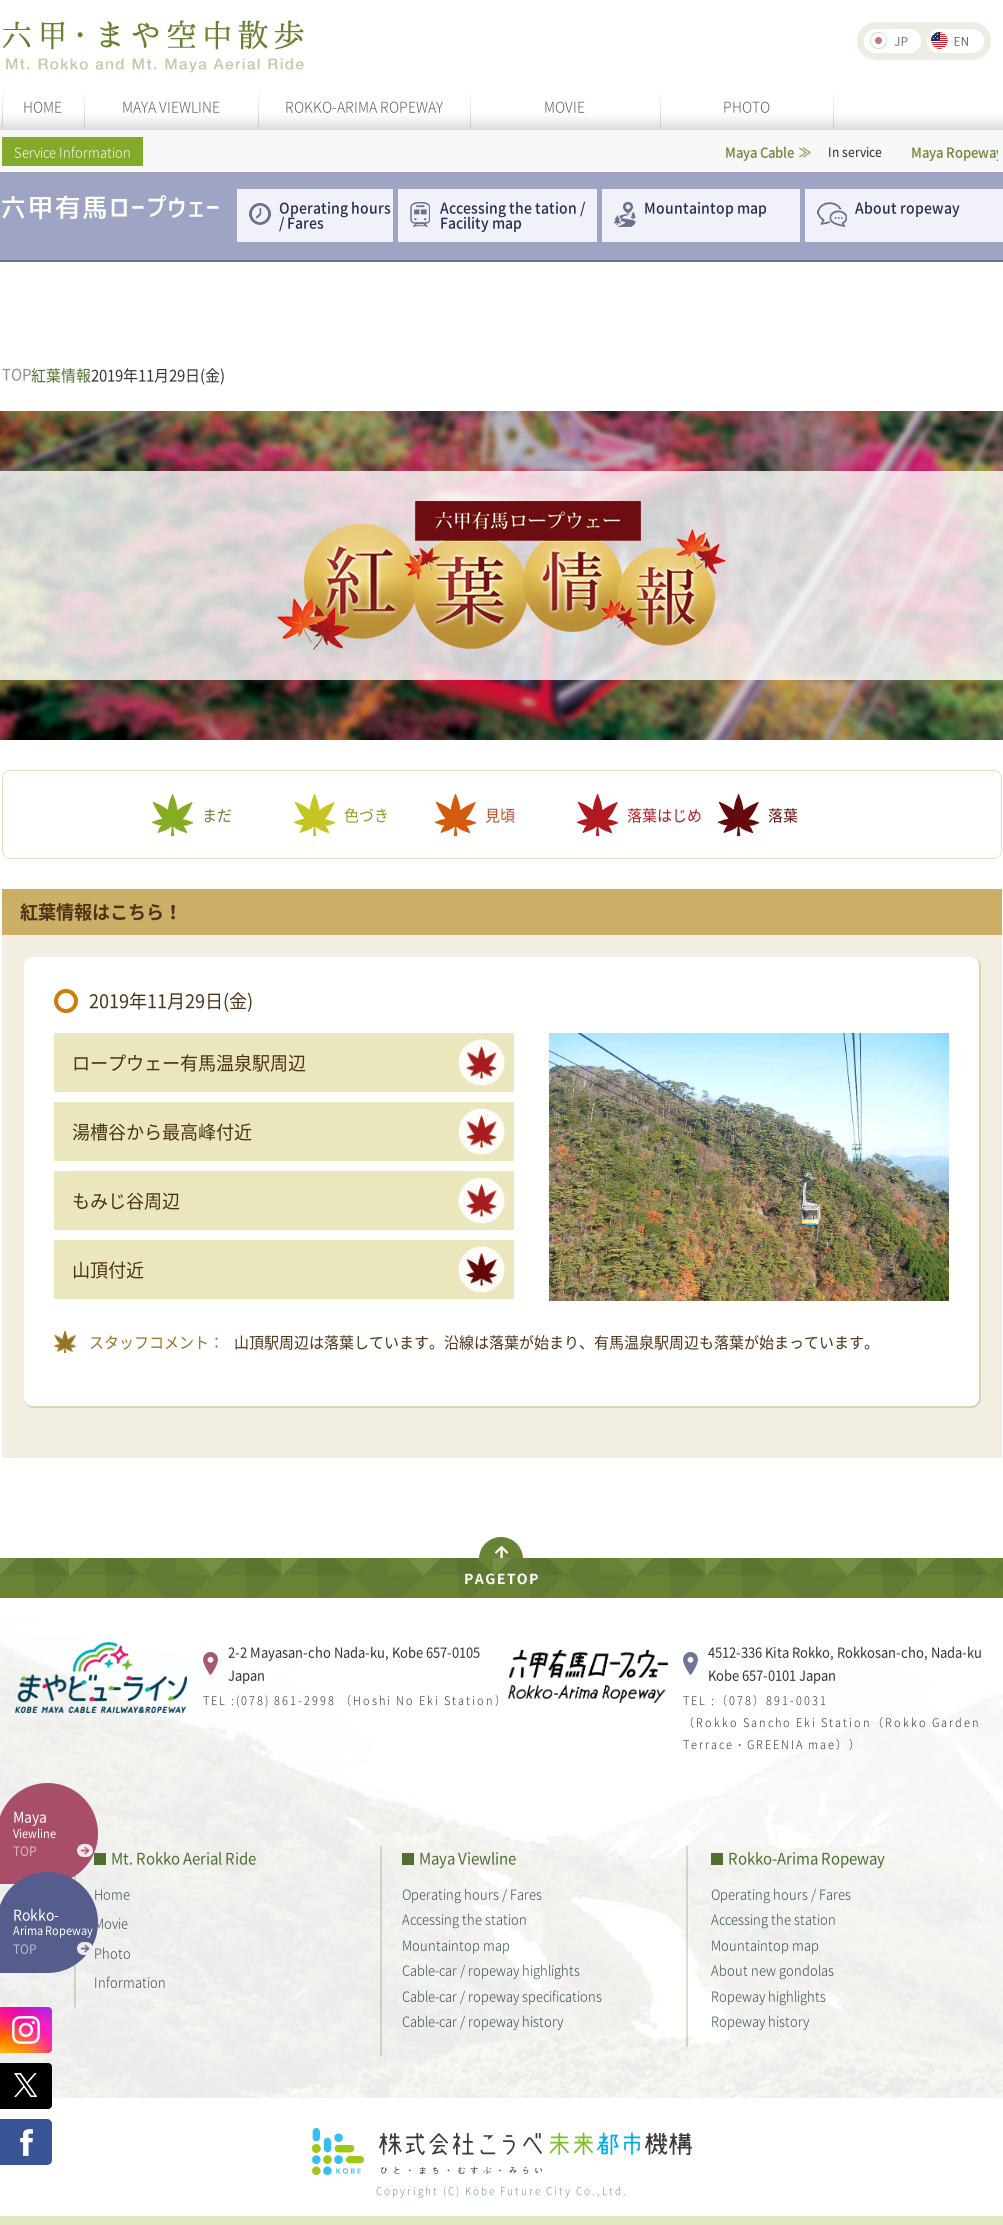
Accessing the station (464, 1918)
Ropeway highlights (768, 1995)
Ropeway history (760, 2020)
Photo (112, 1952)
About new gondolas (772, 1969)
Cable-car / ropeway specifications (502, 1995)
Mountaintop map (705, 207)
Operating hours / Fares (335, 214)
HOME (42, 106)
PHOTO (746, 106)
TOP (16, 374)
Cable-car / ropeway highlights (491, 1969)
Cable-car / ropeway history (482, 2020)
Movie (111, 1922)
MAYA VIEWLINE (171, 106)
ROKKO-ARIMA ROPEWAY (364, 106)
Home (112, 1893)
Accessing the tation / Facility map (512, 214)
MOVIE (564, 106)
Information (130, 1981)
